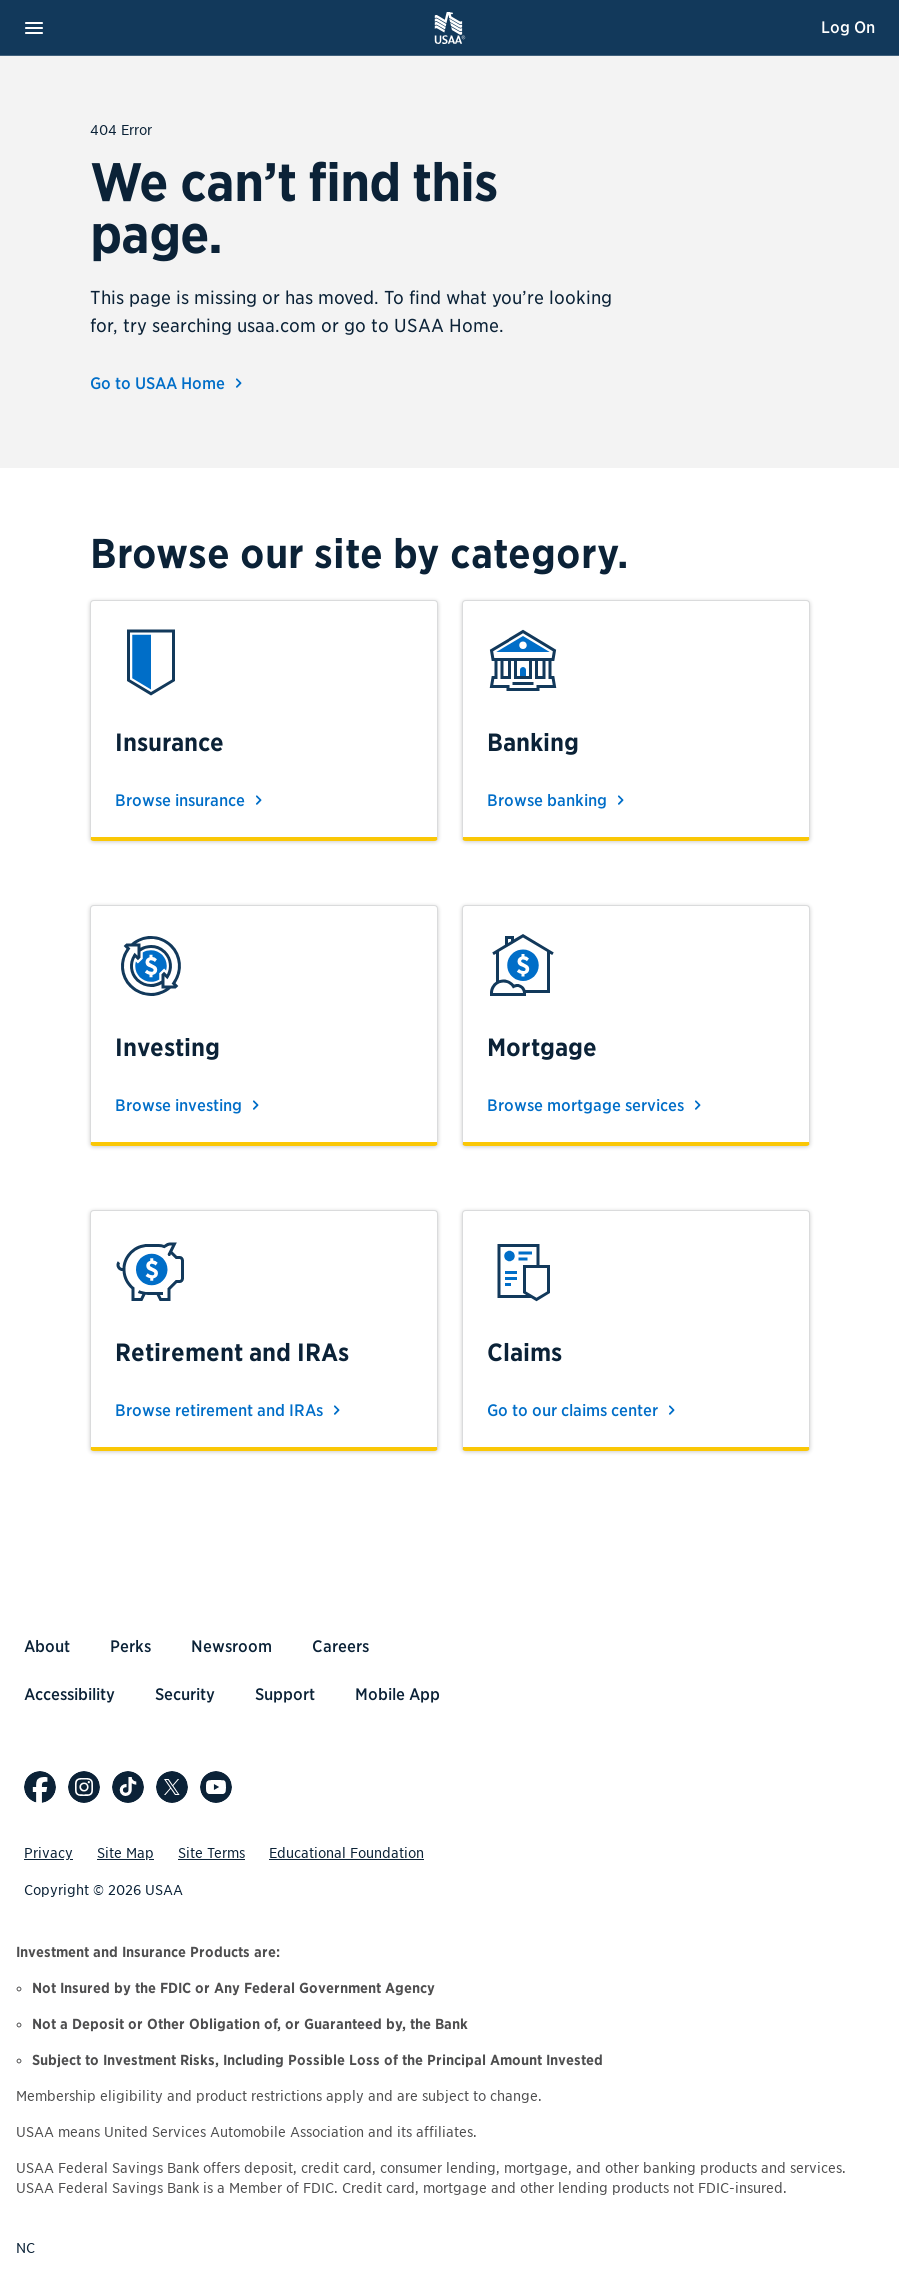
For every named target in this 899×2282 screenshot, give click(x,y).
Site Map (125, 1853)
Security (185, 1694)
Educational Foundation (346, 1853)
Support (285, 1694)
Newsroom (231, 1646)
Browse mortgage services (597, 1105)
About (47, 1646)
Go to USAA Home (169, 383)
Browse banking (559, 800)
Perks (130, 1646)
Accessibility (69, 1694)
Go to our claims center (584, 1410)
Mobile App (397, 1694)
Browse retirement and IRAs (231, 1410)
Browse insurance (192, 800)
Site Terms (211, 1853)
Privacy (48, 1853)
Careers (340, 1646)
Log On (848, 27)
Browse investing (190, 1105)
